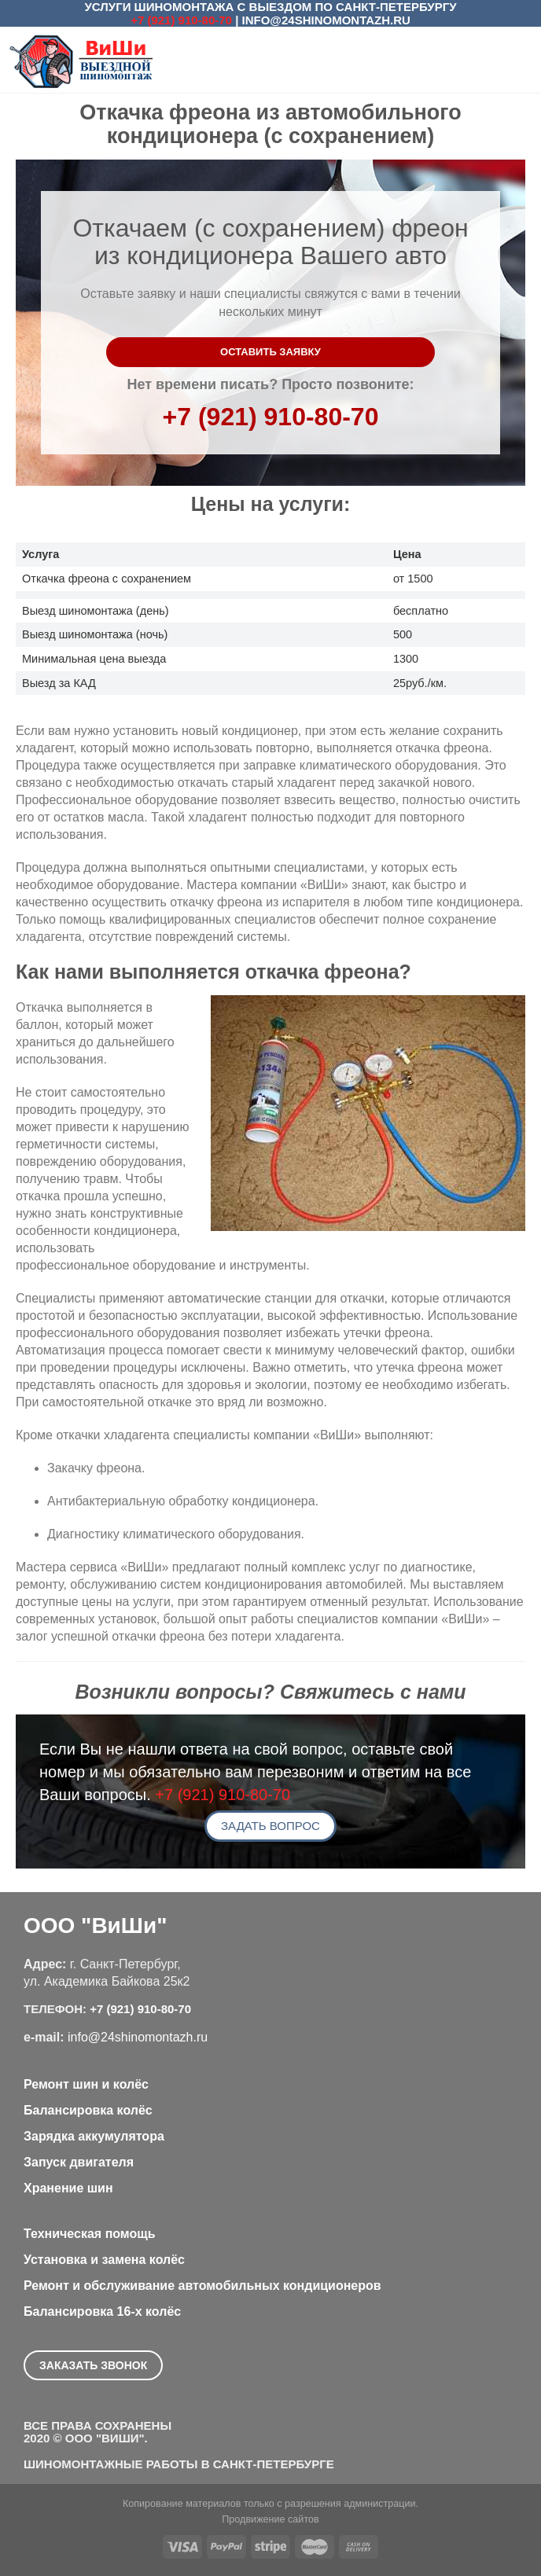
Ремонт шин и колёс (86, 2084)
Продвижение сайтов (270, 2519)
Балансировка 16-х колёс (102, 2311)
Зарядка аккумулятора (94, 2136)
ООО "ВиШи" (95, 1925)
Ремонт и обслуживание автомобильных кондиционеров (202, 2285)
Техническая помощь (90, 2233)
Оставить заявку (270, 352)
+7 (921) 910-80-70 (181, 20)
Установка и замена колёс (104, 2259)
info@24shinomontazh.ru (326, 20)
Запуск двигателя (79, 2162)
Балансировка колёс (88, 2110)
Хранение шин (68, 2188)
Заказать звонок (93, 2365)
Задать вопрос (270, 1825)
